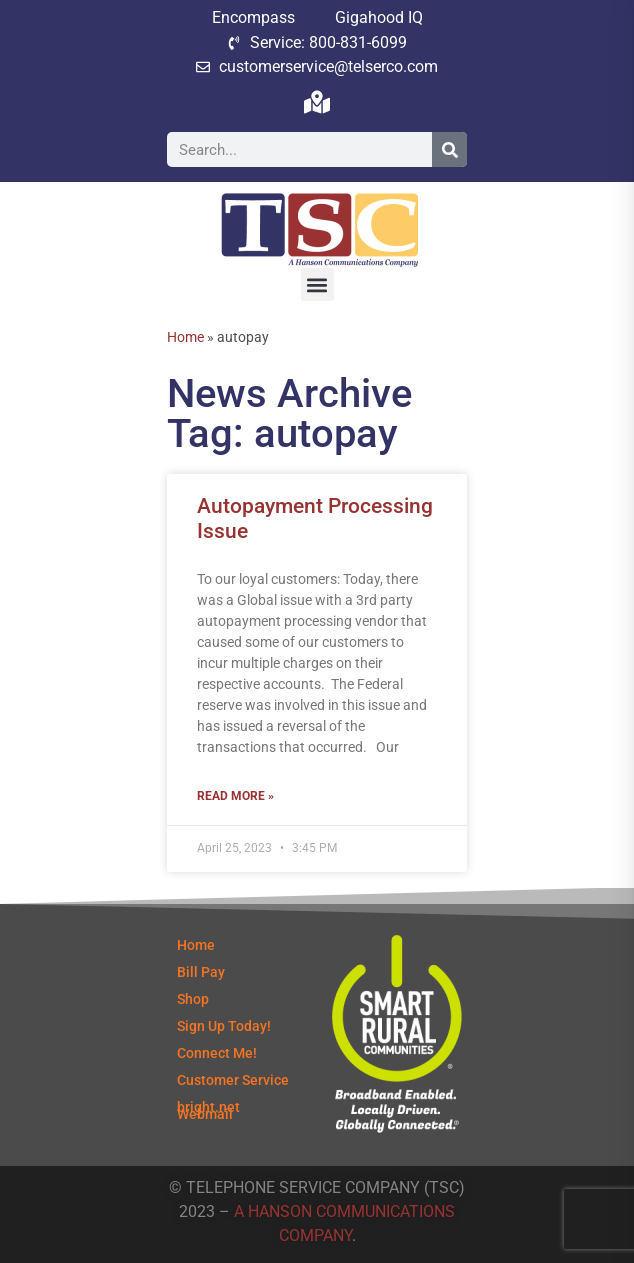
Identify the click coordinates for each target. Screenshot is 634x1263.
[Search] (449, 149)
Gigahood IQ (379, 17)
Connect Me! (217, 1053)
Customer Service (233, 1080)
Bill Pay (201, 972)
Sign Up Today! (224, 1026)
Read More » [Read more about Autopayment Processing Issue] (235, 796)
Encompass (253, 17)
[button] (317, 284)
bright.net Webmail (208, 1110)
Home (185, 337)
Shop (193, 999)
